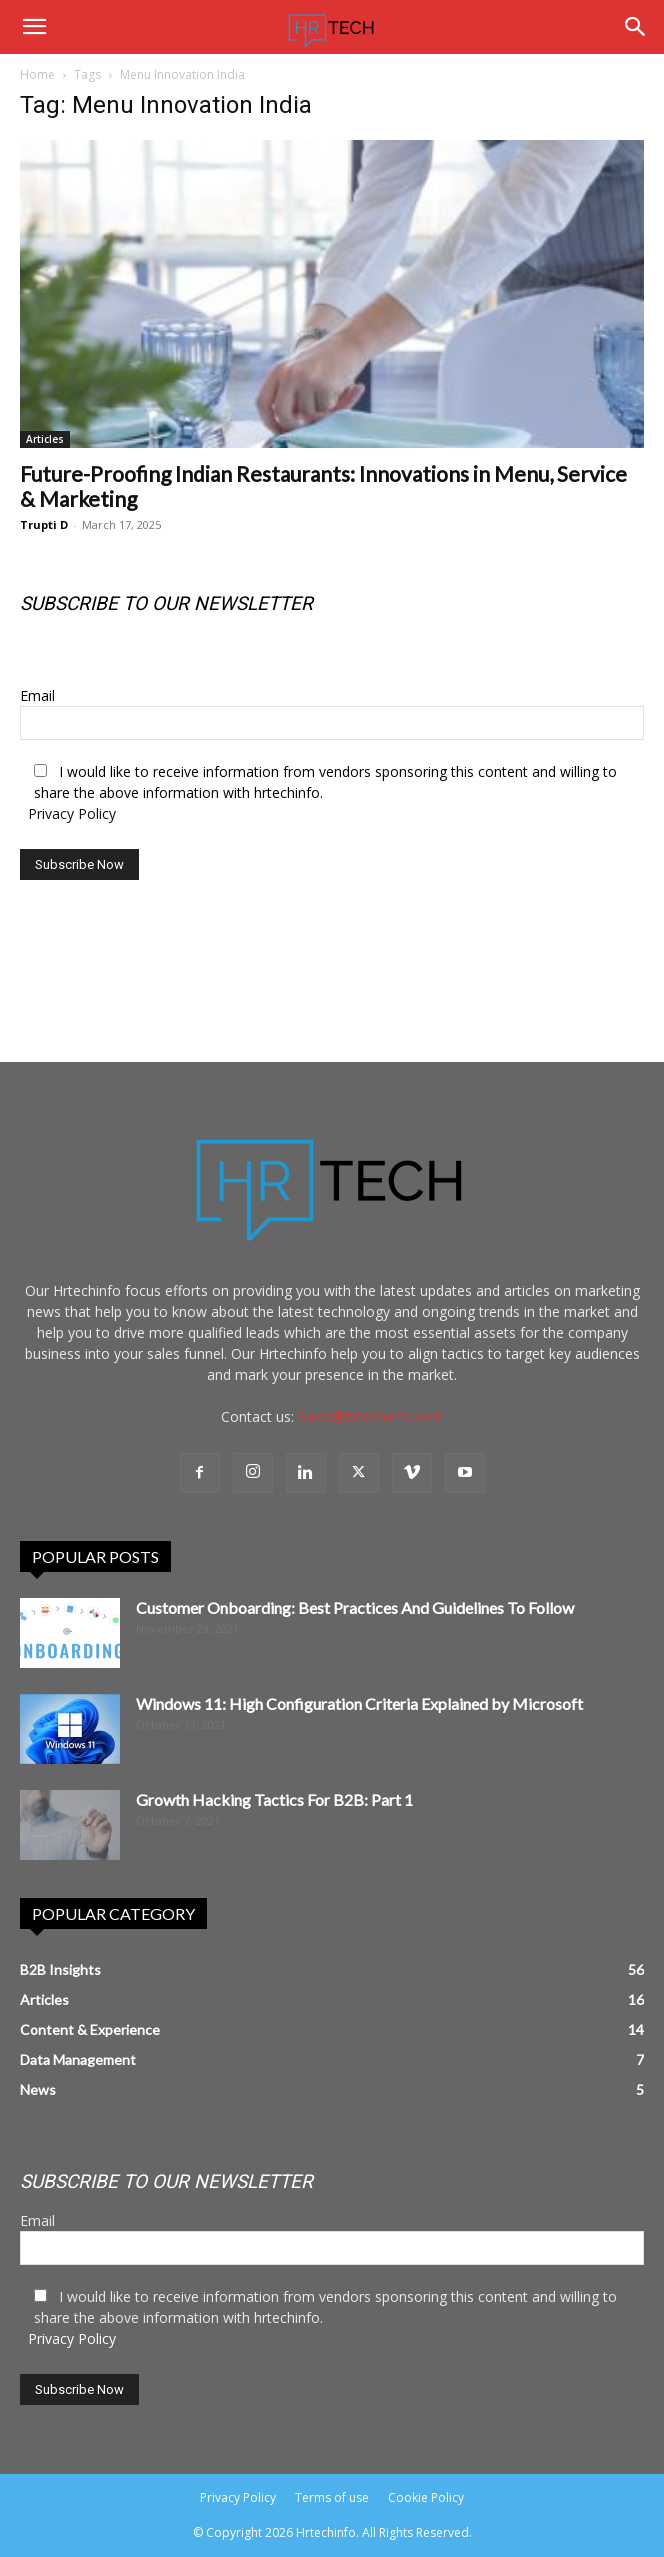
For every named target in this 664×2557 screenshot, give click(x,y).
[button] (34, 27)
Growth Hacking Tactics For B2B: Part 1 (274, 1799)
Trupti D (44, 524)
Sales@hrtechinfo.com (370, 1416)
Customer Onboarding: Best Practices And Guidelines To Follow (355, 1607)
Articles (45, 439)
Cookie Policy (426, 2497)
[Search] (636, 27)
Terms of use (332, 2497)
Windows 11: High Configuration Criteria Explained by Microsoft (359, 1703)
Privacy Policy (72, 813)
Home (37, 74)
